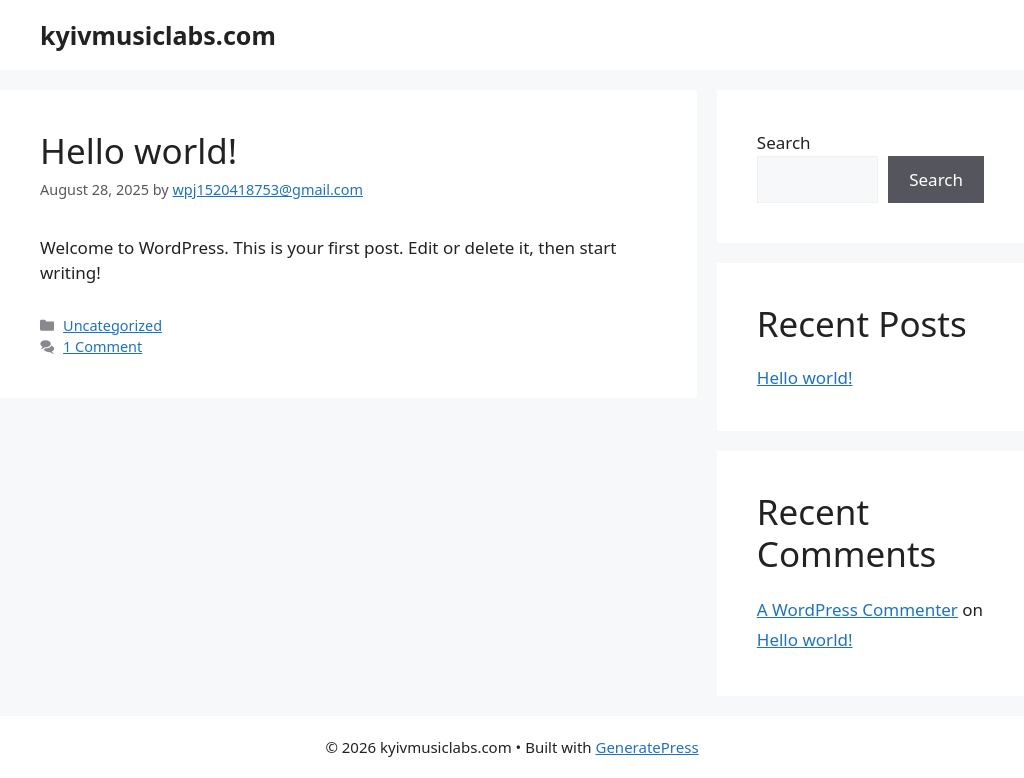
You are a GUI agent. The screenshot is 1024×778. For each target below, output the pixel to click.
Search (784, 142)
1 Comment (102, 346)
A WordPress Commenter (857, 609)
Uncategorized (112, 325)
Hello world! (138, 150)
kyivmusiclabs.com (158, 35)
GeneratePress (646, 747)
